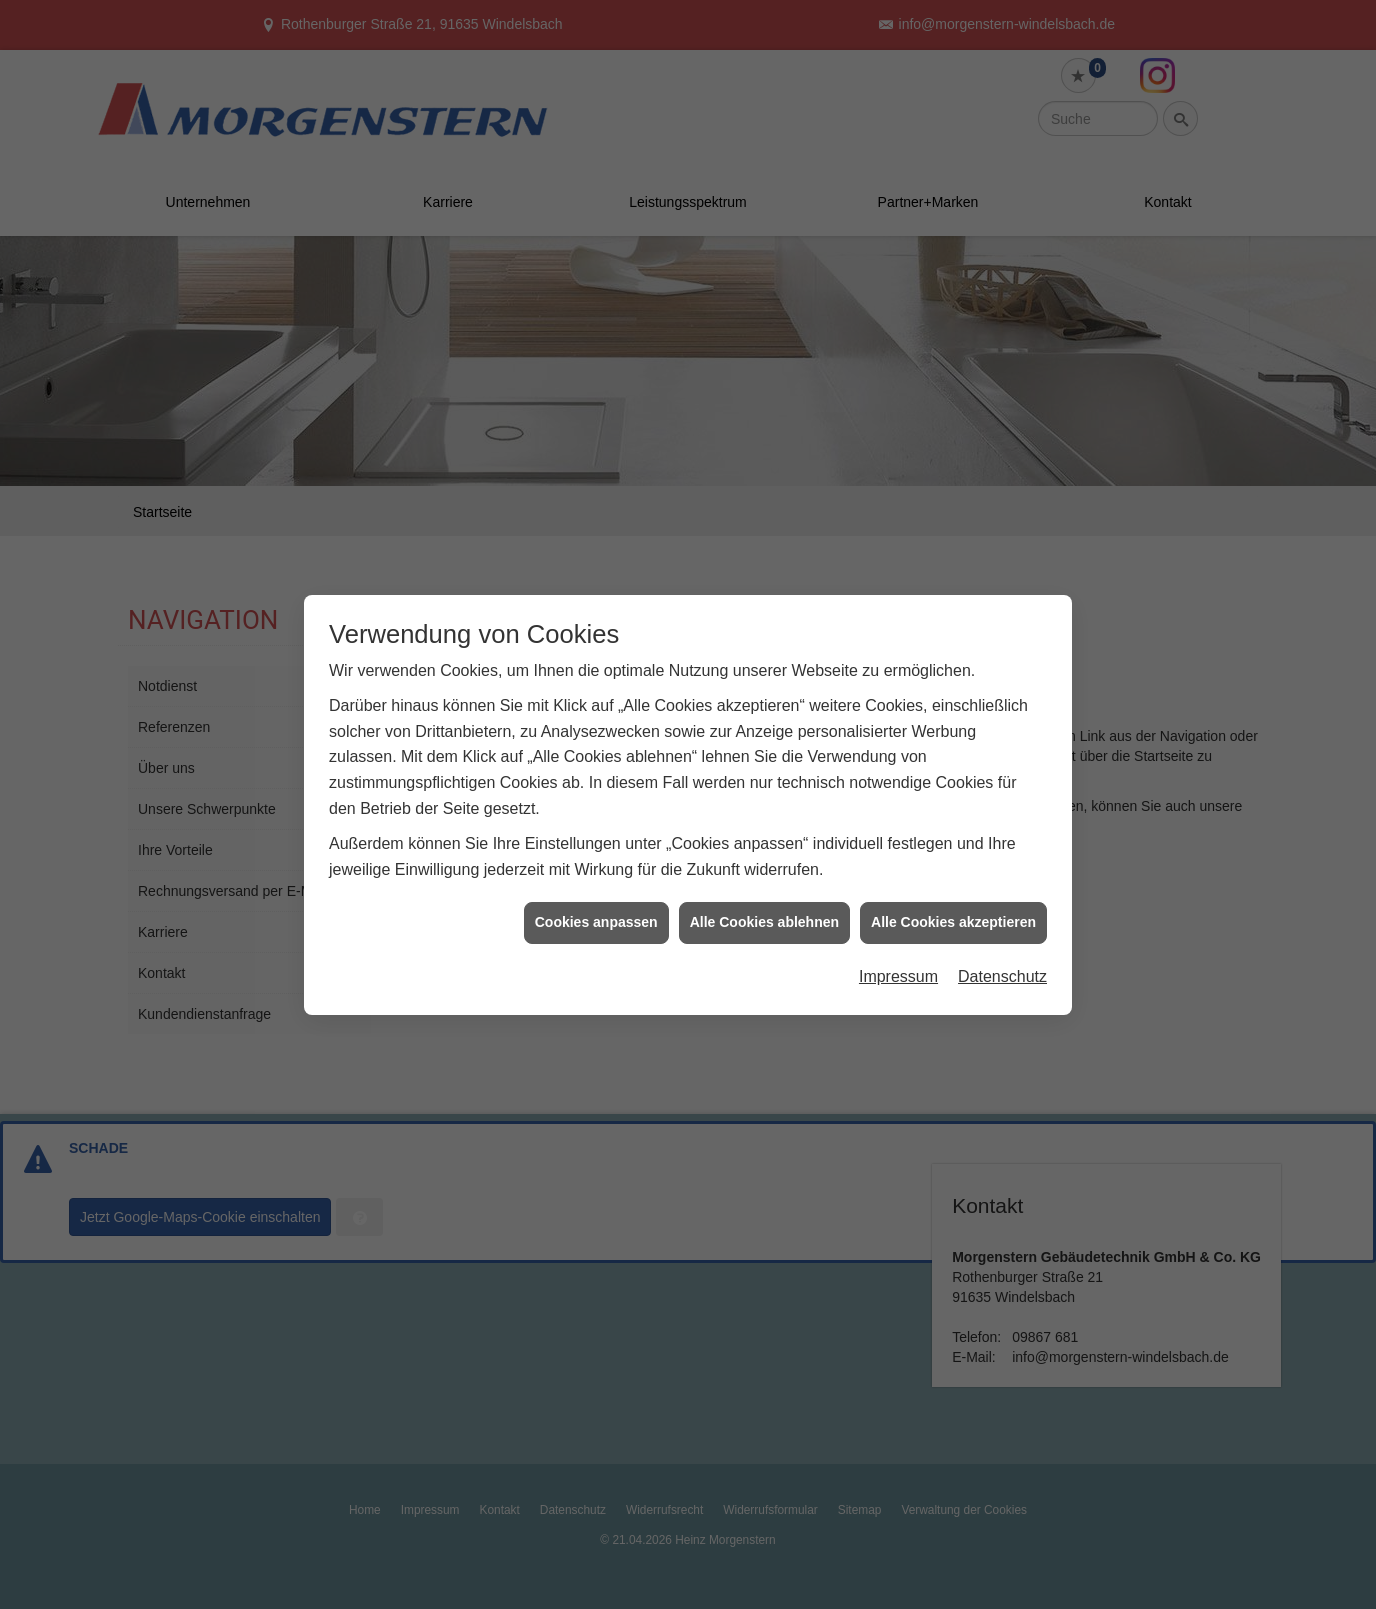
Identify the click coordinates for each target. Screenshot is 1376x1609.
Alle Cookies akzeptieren (953, 905)
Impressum (898, 958)
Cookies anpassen (596, 905)
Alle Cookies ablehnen (764, 905)
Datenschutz (1002, 958)
